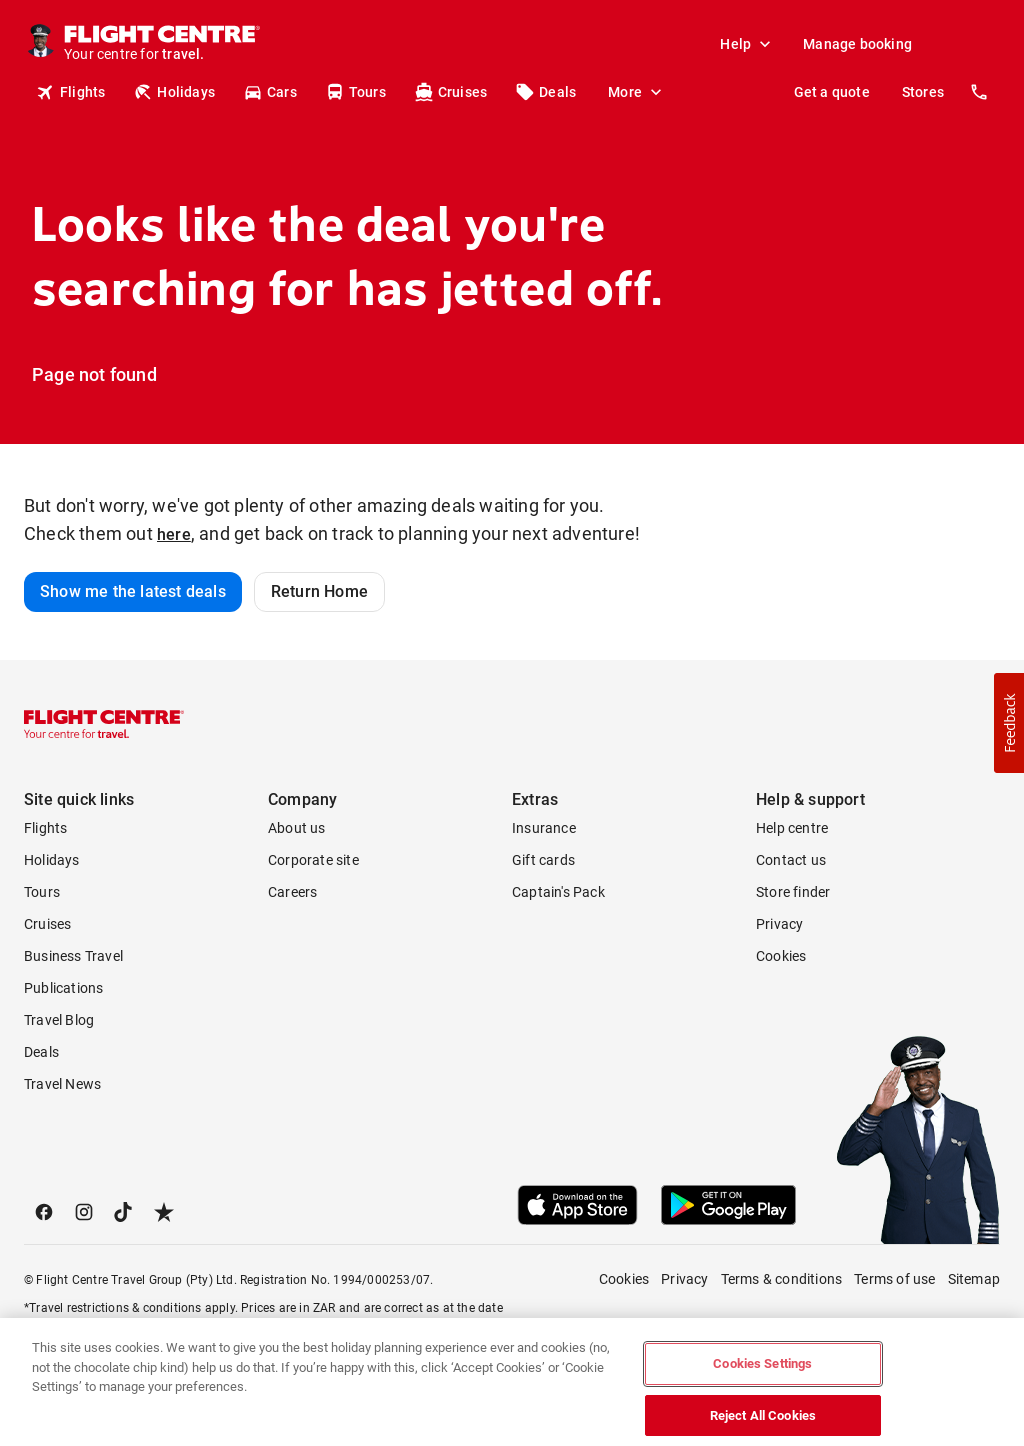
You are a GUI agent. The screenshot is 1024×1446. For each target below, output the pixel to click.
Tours (355, 92)
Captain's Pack (558, 892)
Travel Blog (59, 1020)
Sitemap (974, 1279)
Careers (292, 892)
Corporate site (313, 860)
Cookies (781, 956)
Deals (545, 92)
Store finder (793, 892)
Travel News (62, 1084)
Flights (70, 92)
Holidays (174, 92)
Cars (270, 92)
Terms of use (894, 1279)
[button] (1009, 723)
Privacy (779, 924)
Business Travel (73, 956)
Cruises (450, 92)
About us (297, 828)
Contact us (791, 860)
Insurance (544, 828)
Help (747, 44)
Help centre (792, 828)
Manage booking (857, 44)
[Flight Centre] (161, 44)
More (637, 92)
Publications (63, 988)
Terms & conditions (782, 1279)
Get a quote (832, 92)
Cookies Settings (762, 1379)
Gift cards (543, 860)
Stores (923, 92)
